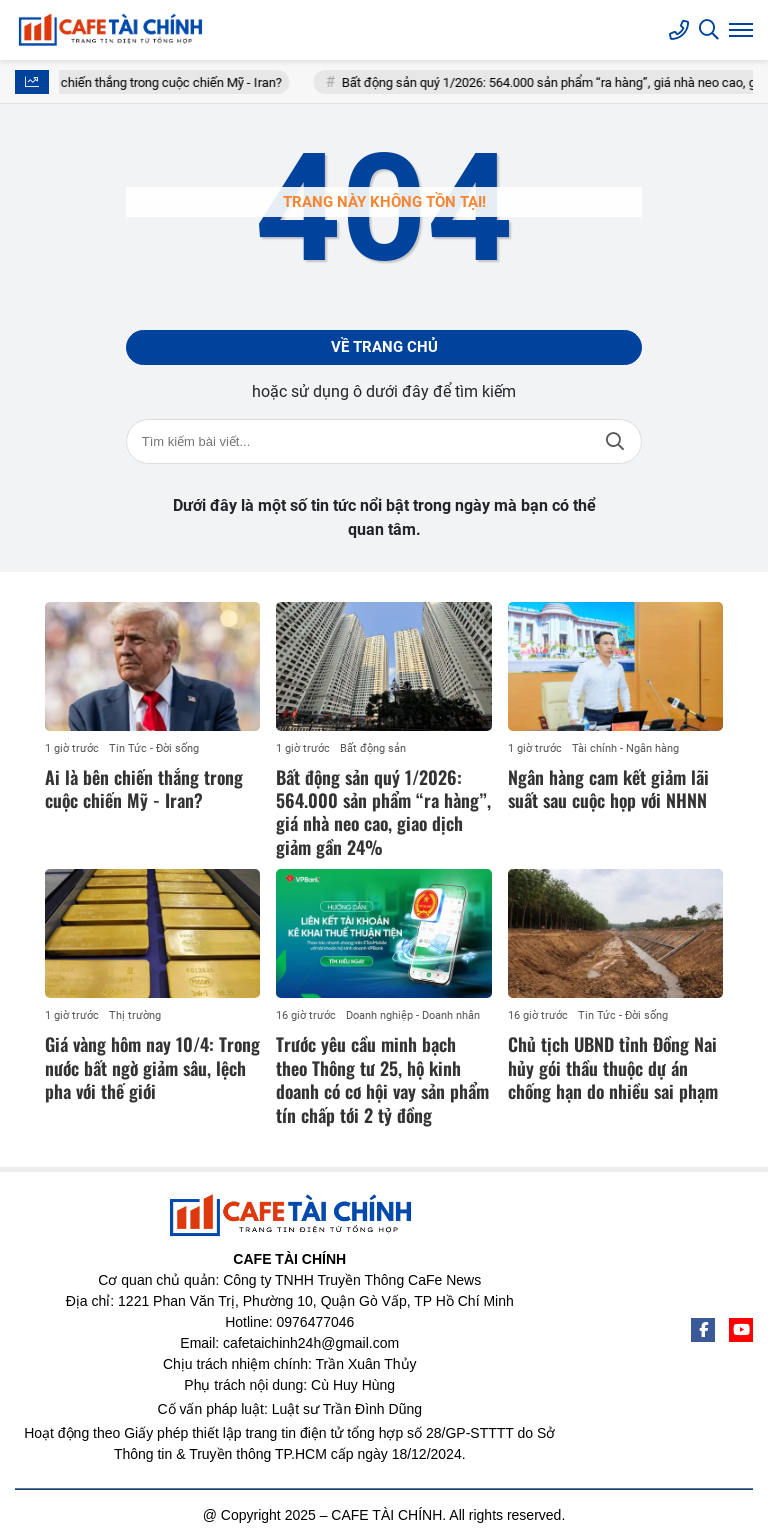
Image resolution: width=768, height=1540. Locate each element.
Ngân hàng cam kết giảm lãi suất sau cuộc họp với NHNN (608, 788)
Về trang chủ (384, 347)
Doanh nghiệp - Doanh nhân (413, 1015)
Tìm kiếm (615, 441)
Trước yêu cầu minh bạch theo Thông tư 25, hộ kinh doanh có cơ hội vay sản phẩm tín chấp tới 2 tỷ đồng (382, 1079)
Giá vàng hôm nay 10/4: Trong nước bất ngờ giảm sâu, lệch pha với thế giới (152, 1067)
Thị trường (135, 1015)
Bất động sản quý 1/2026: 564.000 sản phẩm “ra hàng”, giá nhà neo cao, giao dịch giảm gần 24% (383, 812)
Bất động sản (373, 748)
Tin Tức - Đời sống (154, 748)
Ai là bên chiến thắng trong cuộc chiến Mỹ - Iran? (160, 82)
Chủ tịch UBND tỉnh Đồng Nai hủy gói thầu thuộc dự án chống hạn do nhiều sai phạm (613, 1067)
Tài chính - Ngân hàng (625, 748)
